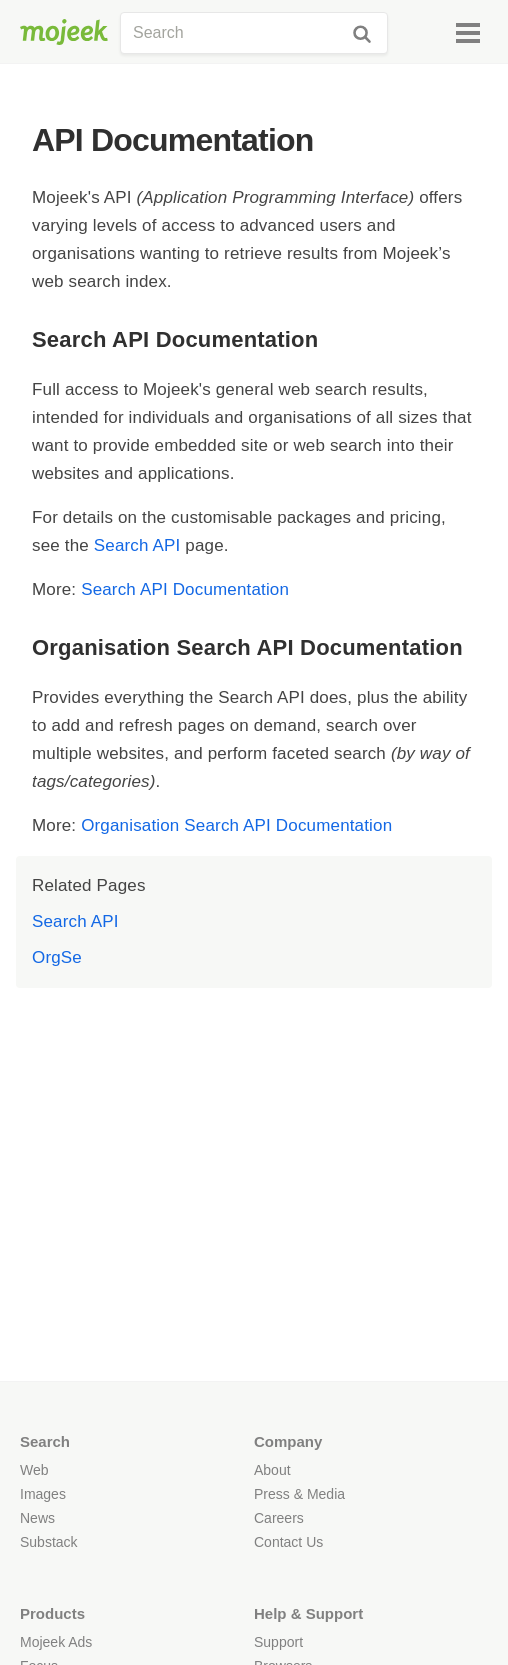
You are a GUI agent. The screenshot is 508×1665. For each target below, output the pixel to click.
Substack (49, 1542)
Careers (279, 1518)
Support (278, 1642)
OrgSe (57, 957)
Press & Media (299, 1494)
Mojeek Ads (56, 1642)
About (272, 1470)
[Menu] (468, 33)
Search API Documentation (185, 589)
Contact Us (288, 1542)
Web (34, 1470)
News (37, 1518)
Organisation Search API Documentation (236, 825)
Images (43, 1494)
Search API (137, 545)
